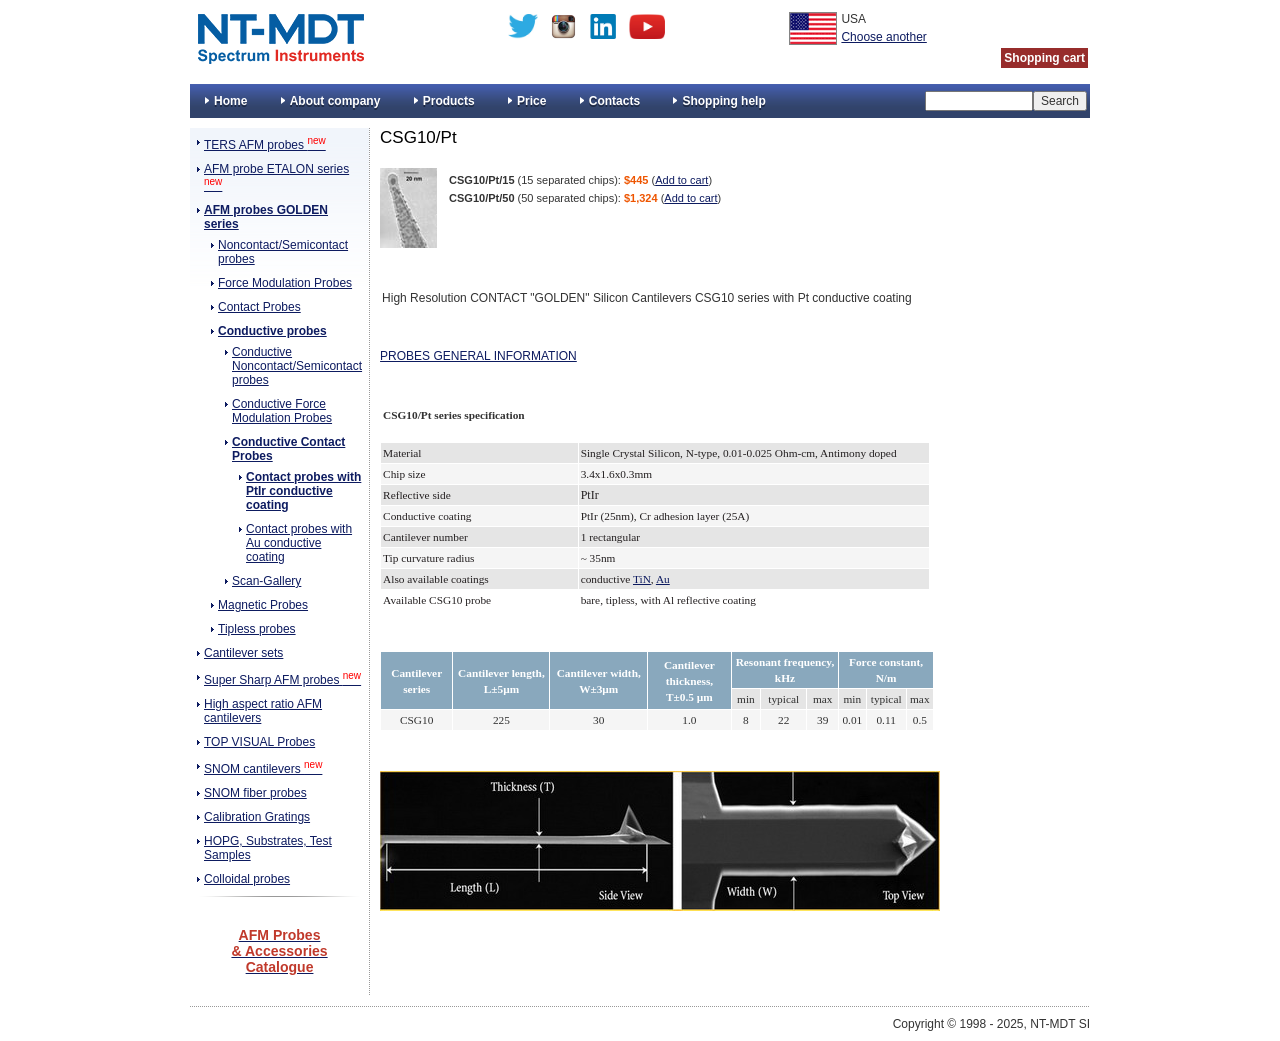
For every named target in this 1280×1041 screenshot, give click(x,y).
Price (531, 101)
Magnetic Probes (263, 605)
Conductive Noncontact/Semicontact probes (297, 366)
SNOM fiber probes (255, 793)
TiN (642, 579)
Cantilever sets (243, 653)
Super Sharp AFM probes (282, 680)
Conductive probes (272, 331)
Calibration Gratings (257, 817)
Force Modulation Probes (285, 283)
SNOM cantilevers (263, 769)
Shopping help (723, 101)
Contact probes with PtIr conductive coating (303, 491)
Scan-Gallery (266, 581)
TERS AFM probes (265, 145)
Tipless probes (257, 629)
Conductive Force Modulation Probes (282, 411)
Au (663, 579)
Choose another (883, 37)
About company (335, 101)
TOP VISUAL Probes (259, 742)
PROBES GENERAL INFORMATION (478, 356)
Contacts (614, 101)
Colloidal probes (247, 879)
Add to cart (681, 180)
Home (230, 101)
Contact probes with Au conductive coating (299, 543)
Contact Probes (259, 307)
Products (449, 101)
